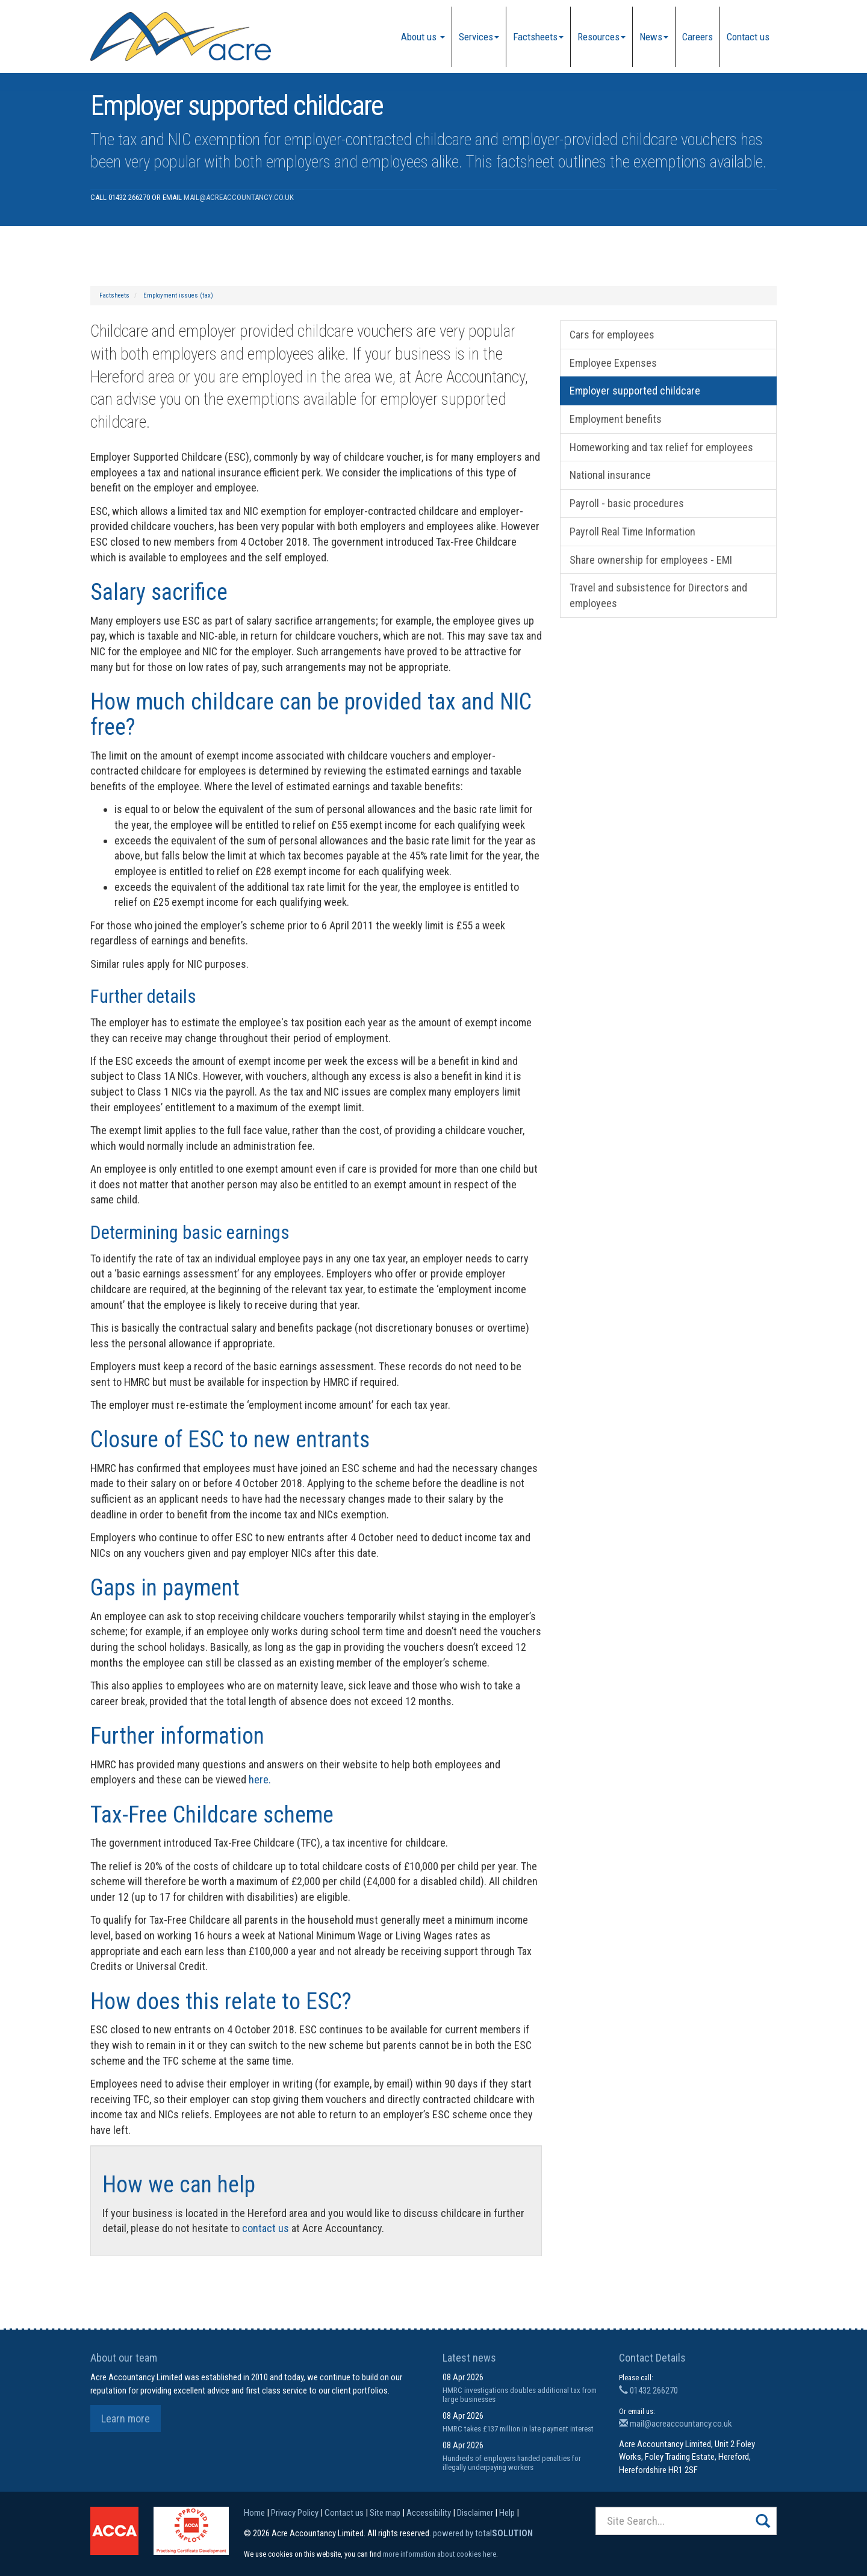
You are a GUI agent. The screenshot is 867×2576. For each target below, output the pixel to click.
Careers (697, 37)
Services (479, 37)
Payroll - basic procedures (627, 503)
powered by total (483, 2533)
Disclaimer (475, 2512)
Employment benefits (616, 419)
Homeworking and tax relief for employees (661, 447)
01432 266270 (648, 2390)
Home (254, 2512)
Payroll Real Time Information (632, 531)
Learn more (125, 2418)
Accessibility (428, 2512)
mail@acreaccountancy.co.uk (239, 197)
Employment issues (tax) (178, 295)
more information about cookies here (439, 2554)
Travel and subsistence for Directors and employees (658, 595)
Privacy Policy (295, 2512)
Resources (601, 37)
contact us (265, 2228)
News (653, 37)
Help (507, 2512)
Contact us (748, 37)
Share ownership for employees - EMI (651, 560)
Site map (385, 2512)
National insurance (610, 475)
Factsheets (538, 37)
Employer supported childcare (635, 390)
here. (260, 1779)
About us (423, 37)
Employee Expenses (613, 363)
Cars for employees (612, 334)
